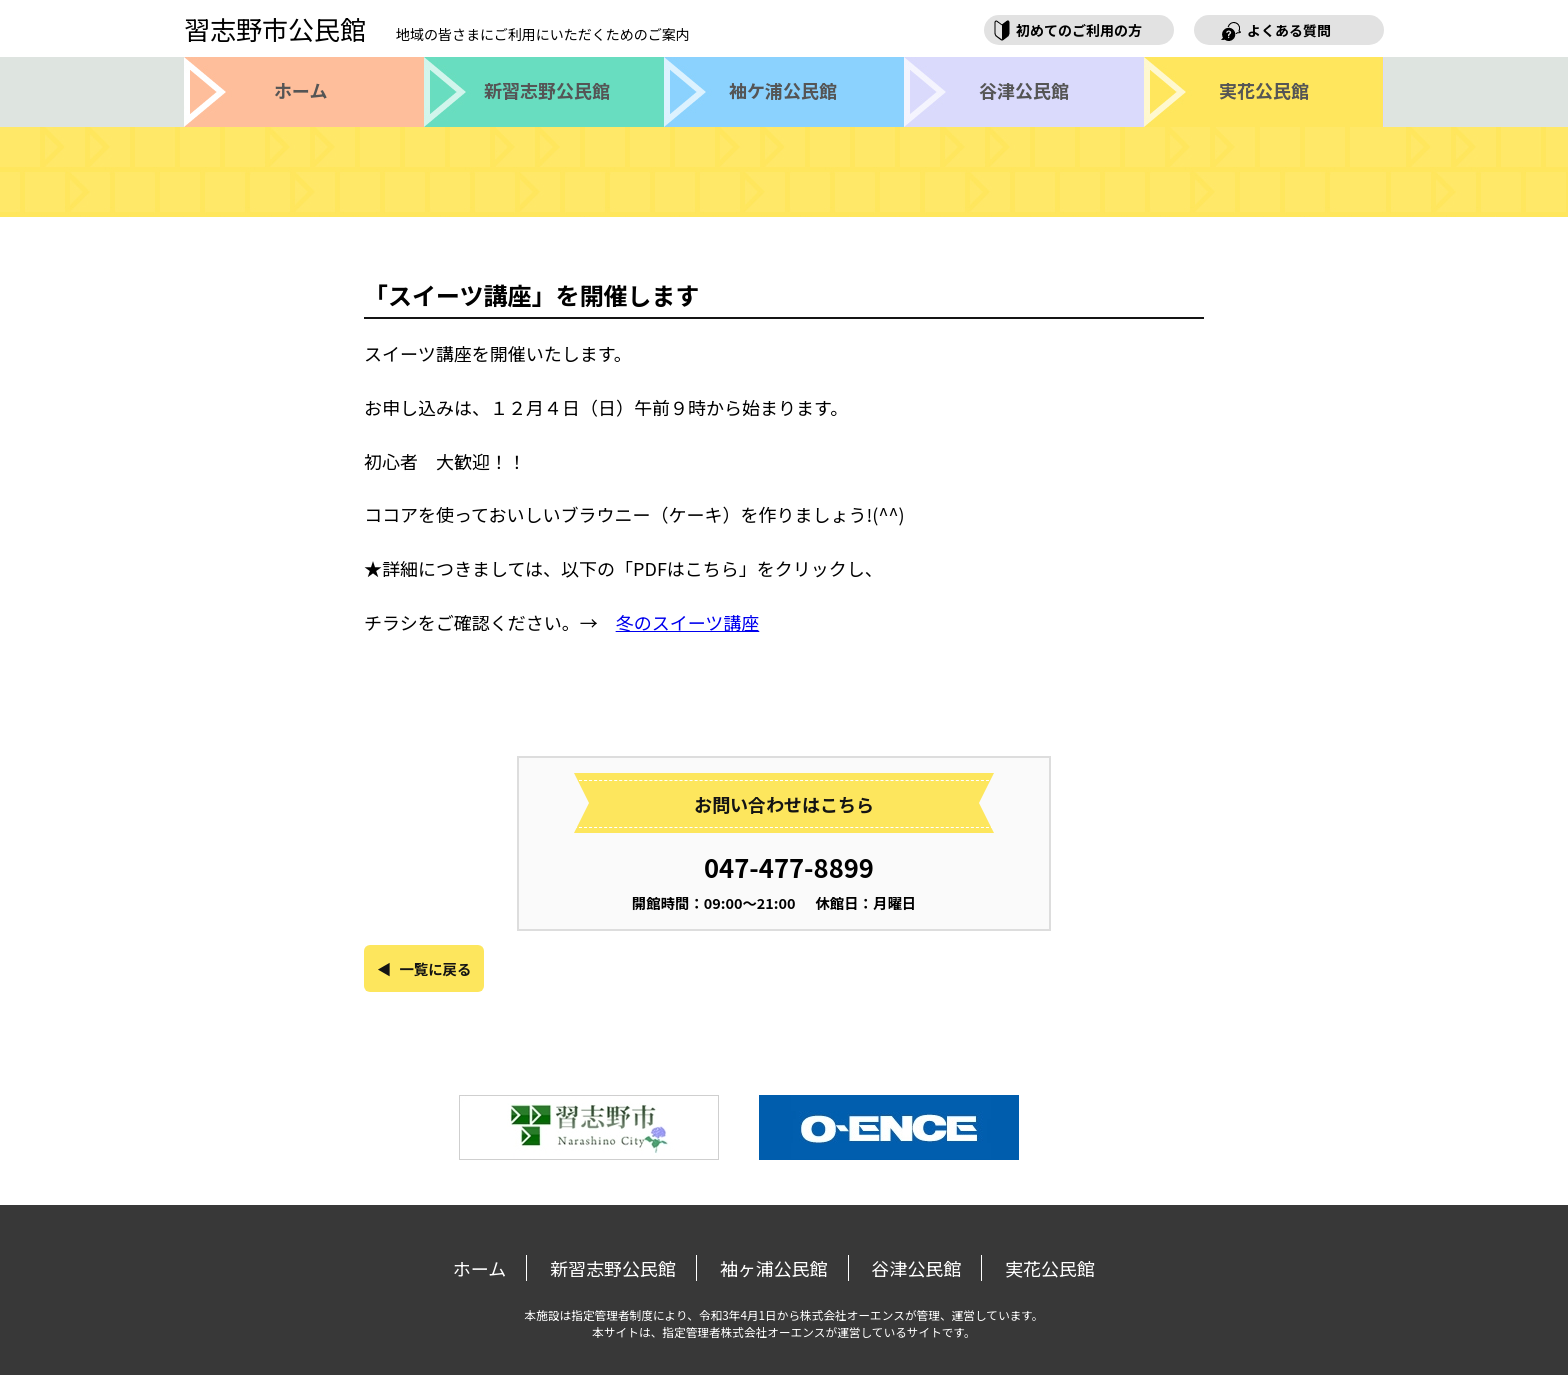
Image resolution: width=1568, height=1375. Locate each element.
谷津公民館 (916, 1268)
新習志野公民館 (613, 1268)
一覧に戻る (435, 968)
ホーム (479, 1268)
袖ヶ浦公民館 (774, 1268)
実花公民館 (1050, 1268)
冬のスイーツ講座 (688, 622)
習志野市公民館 (437, 28)
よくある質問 (1289, 30)
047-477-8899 (789, 866)
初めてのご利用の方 (1079, 30)
